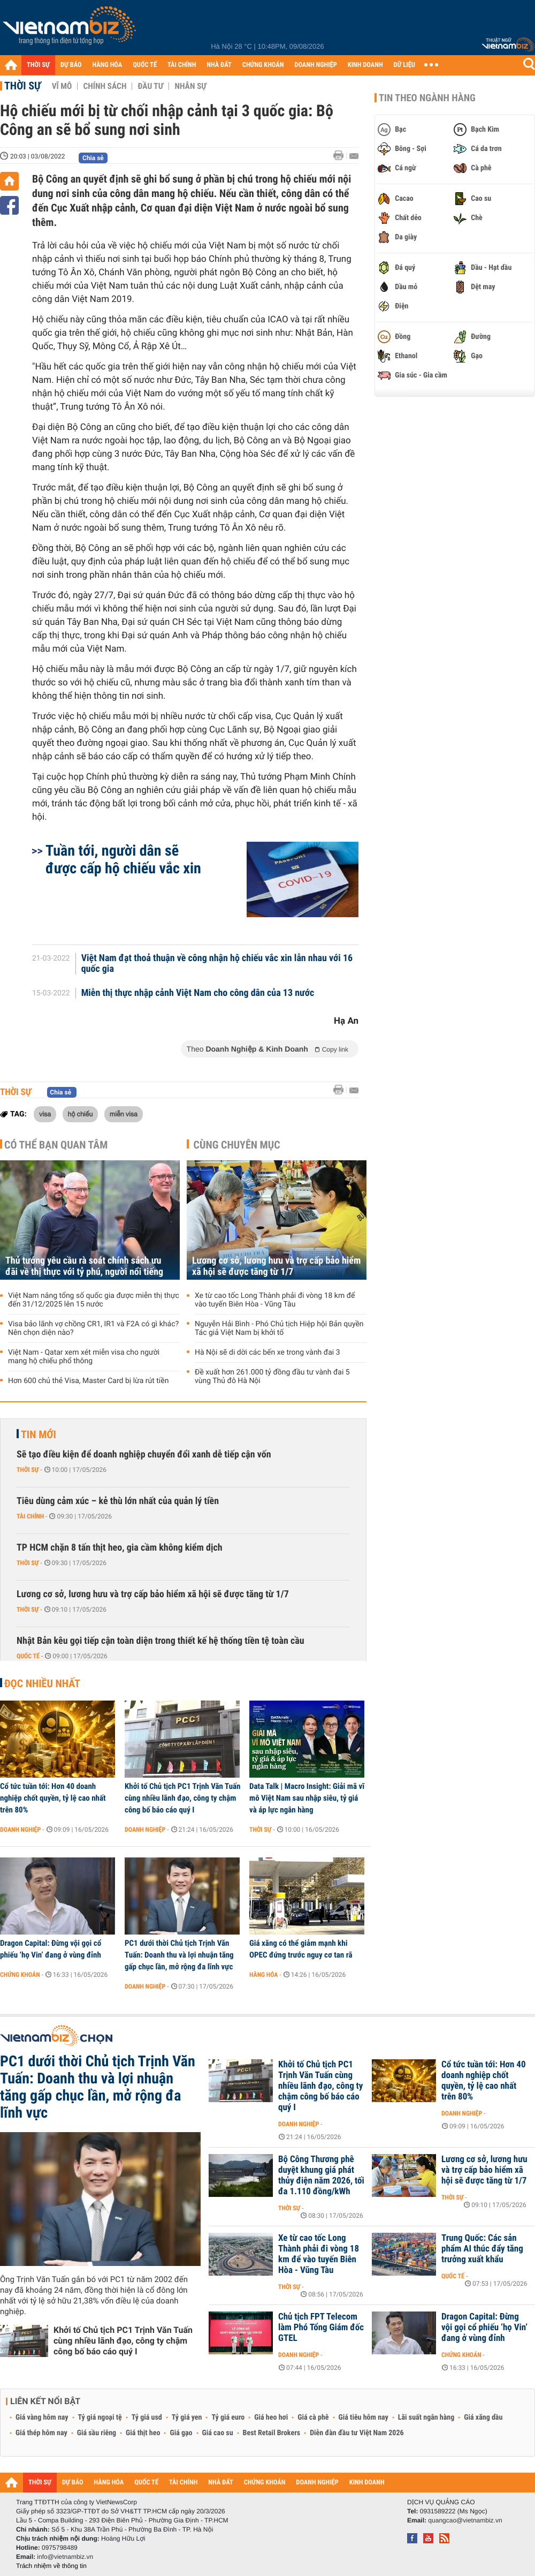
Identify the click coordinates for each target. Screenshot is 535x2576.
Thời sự (22, 85)
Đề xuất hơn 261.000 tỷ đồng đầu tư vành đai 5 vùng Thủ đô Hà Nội (272, 1376)
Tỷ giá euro (227, 2417)
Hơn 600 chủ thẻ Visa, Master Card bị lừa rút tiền (88, 1381)
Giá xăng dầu (483, 2417)
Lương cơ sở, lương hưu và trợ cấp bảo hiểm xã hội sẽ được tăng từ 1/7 (276, 1266)
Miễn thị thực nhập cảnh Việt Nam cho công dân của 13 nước (198, 993)
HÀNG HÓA (108, 65)
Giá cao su (217, 2433)
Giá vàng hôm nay (42, 2417)
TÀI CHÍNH (181, 65)
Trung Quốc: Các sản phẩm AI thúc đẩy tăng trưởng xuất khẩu (482, 2249)
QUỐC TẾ (145, 65)
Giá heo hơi (271, 2417)
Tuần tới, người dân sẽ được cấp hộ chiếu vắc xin (123, 859)
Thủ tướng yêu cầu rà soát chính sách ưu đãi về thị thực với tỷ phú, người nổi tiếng (84, 1266)
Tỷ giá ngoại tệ (100, 2417)
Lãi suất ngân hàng (426, 2417)
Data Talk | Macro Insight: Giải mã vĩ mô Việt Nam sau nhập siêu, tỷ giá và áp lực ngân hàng (306, 1798)
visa (45, 1114)
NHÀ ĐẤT (219, 65)
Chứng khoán (20, 1974)
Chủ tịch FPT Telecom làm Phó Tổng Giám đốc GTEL (321, 2327)
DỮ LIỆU (404, 65)
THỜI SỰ (38, 65)
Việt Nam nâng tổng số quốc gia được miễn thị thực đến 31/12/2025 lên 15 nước (93, 1300)
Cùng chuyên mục (237, 1144)
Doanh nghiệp (20, 1829)
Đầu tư (150, 86)
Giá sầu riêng (96, 2433)
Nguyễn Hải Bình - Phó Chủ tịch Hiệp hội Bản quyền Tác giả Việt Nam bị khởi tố (279, 1328)
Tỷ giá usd (147, 2417)
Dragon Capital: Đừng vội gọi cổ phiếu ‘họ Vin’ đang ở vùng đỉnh (50, 1949)
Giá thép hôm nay (41, 2433)
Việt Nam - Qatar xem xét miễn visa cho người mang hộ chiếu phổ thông (83, 1356)
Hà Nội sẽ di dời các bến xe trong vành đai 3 (267, 1352)
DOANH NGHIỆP (315, 65)
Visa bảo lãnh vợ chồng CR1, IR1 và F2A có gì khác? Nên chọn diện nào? (93, 1328)
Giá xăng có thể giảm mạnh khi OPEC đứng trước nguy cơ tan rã (300, 1949)
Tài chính (30, 1516)
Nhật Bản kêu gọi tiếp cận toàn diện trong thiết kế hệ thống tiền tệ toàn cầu (160, 1640)
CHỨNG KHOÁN (263, 65)
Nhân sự (190, 86)
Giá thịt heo (143, 2433)
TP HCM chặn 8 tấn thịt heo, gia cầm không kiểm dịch (120, 1547)
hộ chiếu (80, 1114)
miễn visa (123, 1114)
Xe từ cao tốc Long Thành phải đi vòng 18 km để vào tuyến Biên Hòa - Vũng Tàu (275, 1300)
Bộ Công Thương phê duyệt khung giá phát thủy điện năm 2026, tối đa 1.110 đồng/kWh (321, 2175)
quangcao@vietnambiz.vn (465, 2520)
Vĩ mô (62, 86)
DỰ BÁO (71, 65)
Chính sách (104, 86)
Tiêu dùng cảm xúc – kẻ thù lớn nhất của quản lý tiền (118, 1501)
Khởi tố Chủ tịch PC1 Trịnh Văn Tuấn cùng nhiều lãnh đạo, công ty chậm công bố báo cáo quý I (182, 1798)
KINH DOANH (365, 65)
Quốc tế (28, 1656)
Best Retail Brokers (272, 2433)
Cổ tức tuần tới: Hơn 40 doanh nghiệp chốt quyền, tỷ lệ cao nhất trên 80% (53, 1798)
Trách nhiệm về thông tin (51, 2566)
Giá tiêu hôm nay (363, 2417)
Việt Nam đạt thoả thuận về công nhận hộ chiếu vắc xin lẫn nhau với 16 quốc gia (217, 964)
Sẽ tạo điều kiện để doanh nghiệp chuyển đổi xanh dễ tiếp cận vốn (144, 1454)
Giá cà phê (312, 2417)
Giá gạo (181, 2433)
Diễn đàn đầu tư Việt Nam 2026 (356, 2433)
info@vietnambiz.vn (65, 2556)
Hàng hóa (263, 1974)
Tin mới (38, 1434)
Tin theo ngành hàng (427, 98)
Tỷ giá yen (187, 2417)
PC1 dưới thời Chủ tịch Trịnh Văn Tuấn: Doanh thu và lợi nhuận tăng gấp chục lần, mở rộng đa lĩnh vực (179, 1954)
